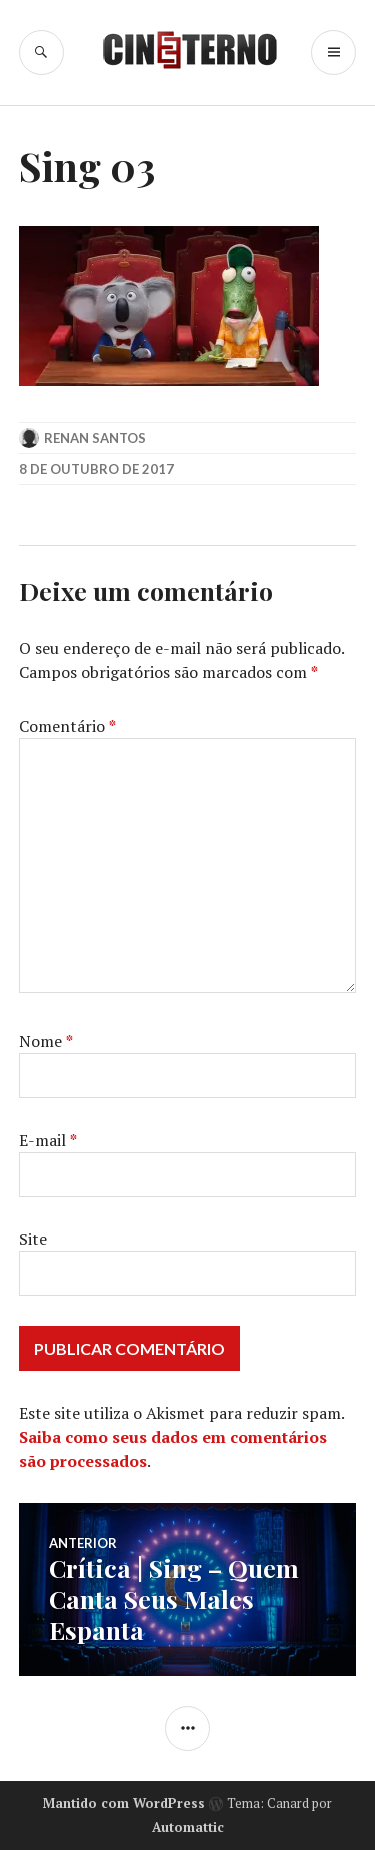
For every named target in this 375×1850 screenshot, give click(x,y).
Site (33, 1239)
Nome (46, 1041)
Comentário (67, 726)
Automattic (188, 1827)
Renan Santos (95, 438)
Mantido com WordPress (124, 1803)
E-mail (48, 1140)
